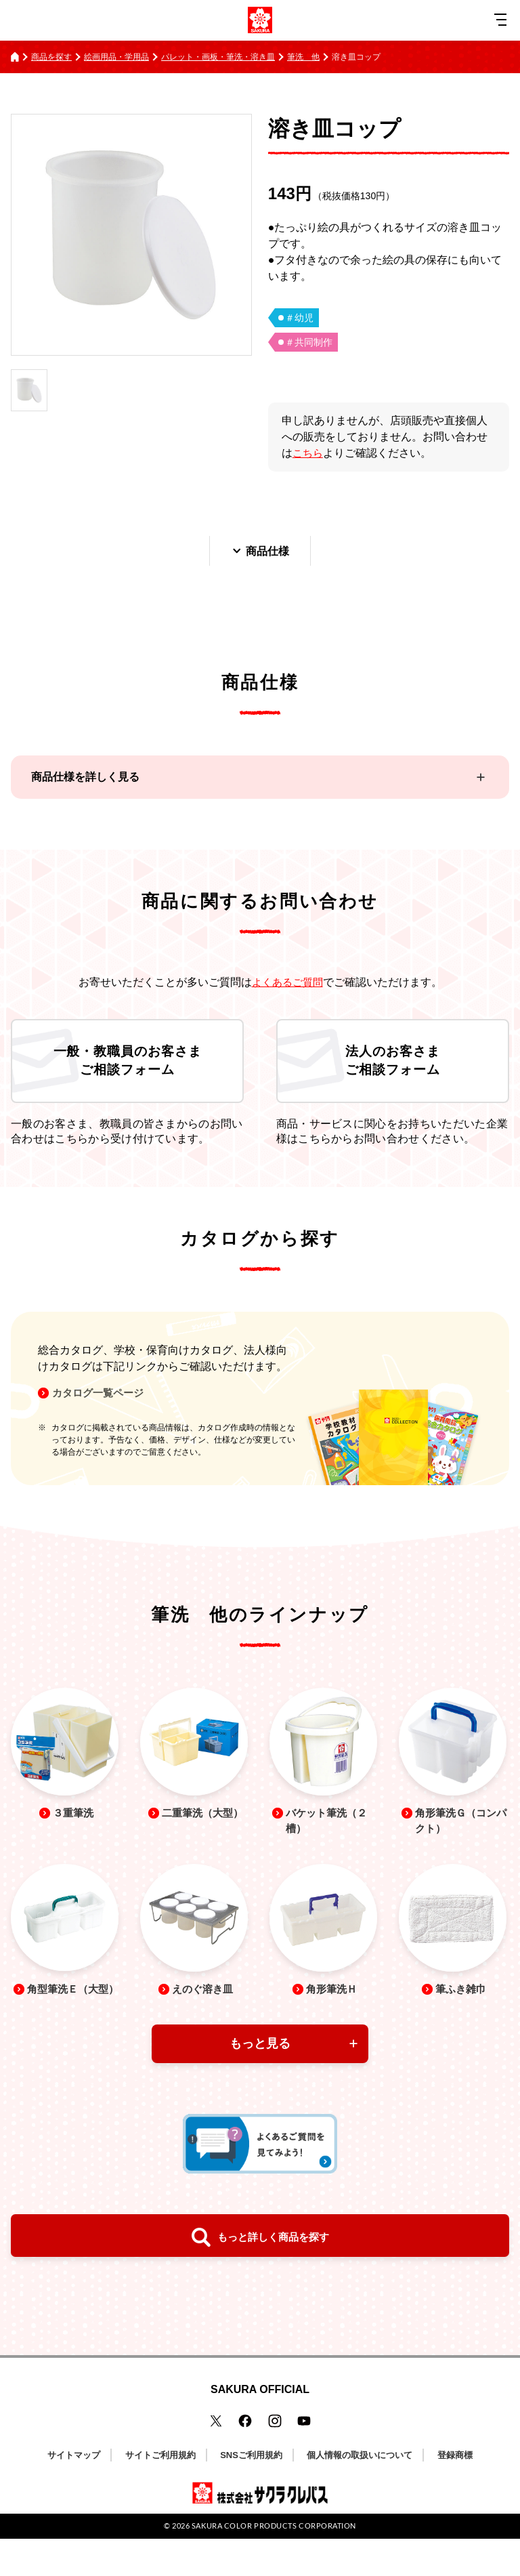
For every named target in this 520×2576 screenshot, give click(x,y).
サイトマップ (73, 2492)
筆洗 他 (303, 57)
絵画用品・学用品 (116, 57)
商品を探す (51, 57)
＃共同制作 (308, 342)
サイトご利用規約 (160, 2492)
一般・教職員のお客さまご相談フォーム (127, 1068)
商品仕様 (260, 551)
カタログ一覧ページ (103, 1405)
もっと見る (260, 2081)
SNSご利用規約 (251, 2492)
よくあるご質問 (287, 983)
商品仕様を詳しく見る (85, 779)
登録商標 (455, 2492)
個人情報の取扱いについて (359, 2492)
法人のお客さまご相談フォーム (393, 1068)
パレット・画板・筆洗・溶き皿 (218, 57)
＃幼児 (299, 317)
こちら (308, 453)
